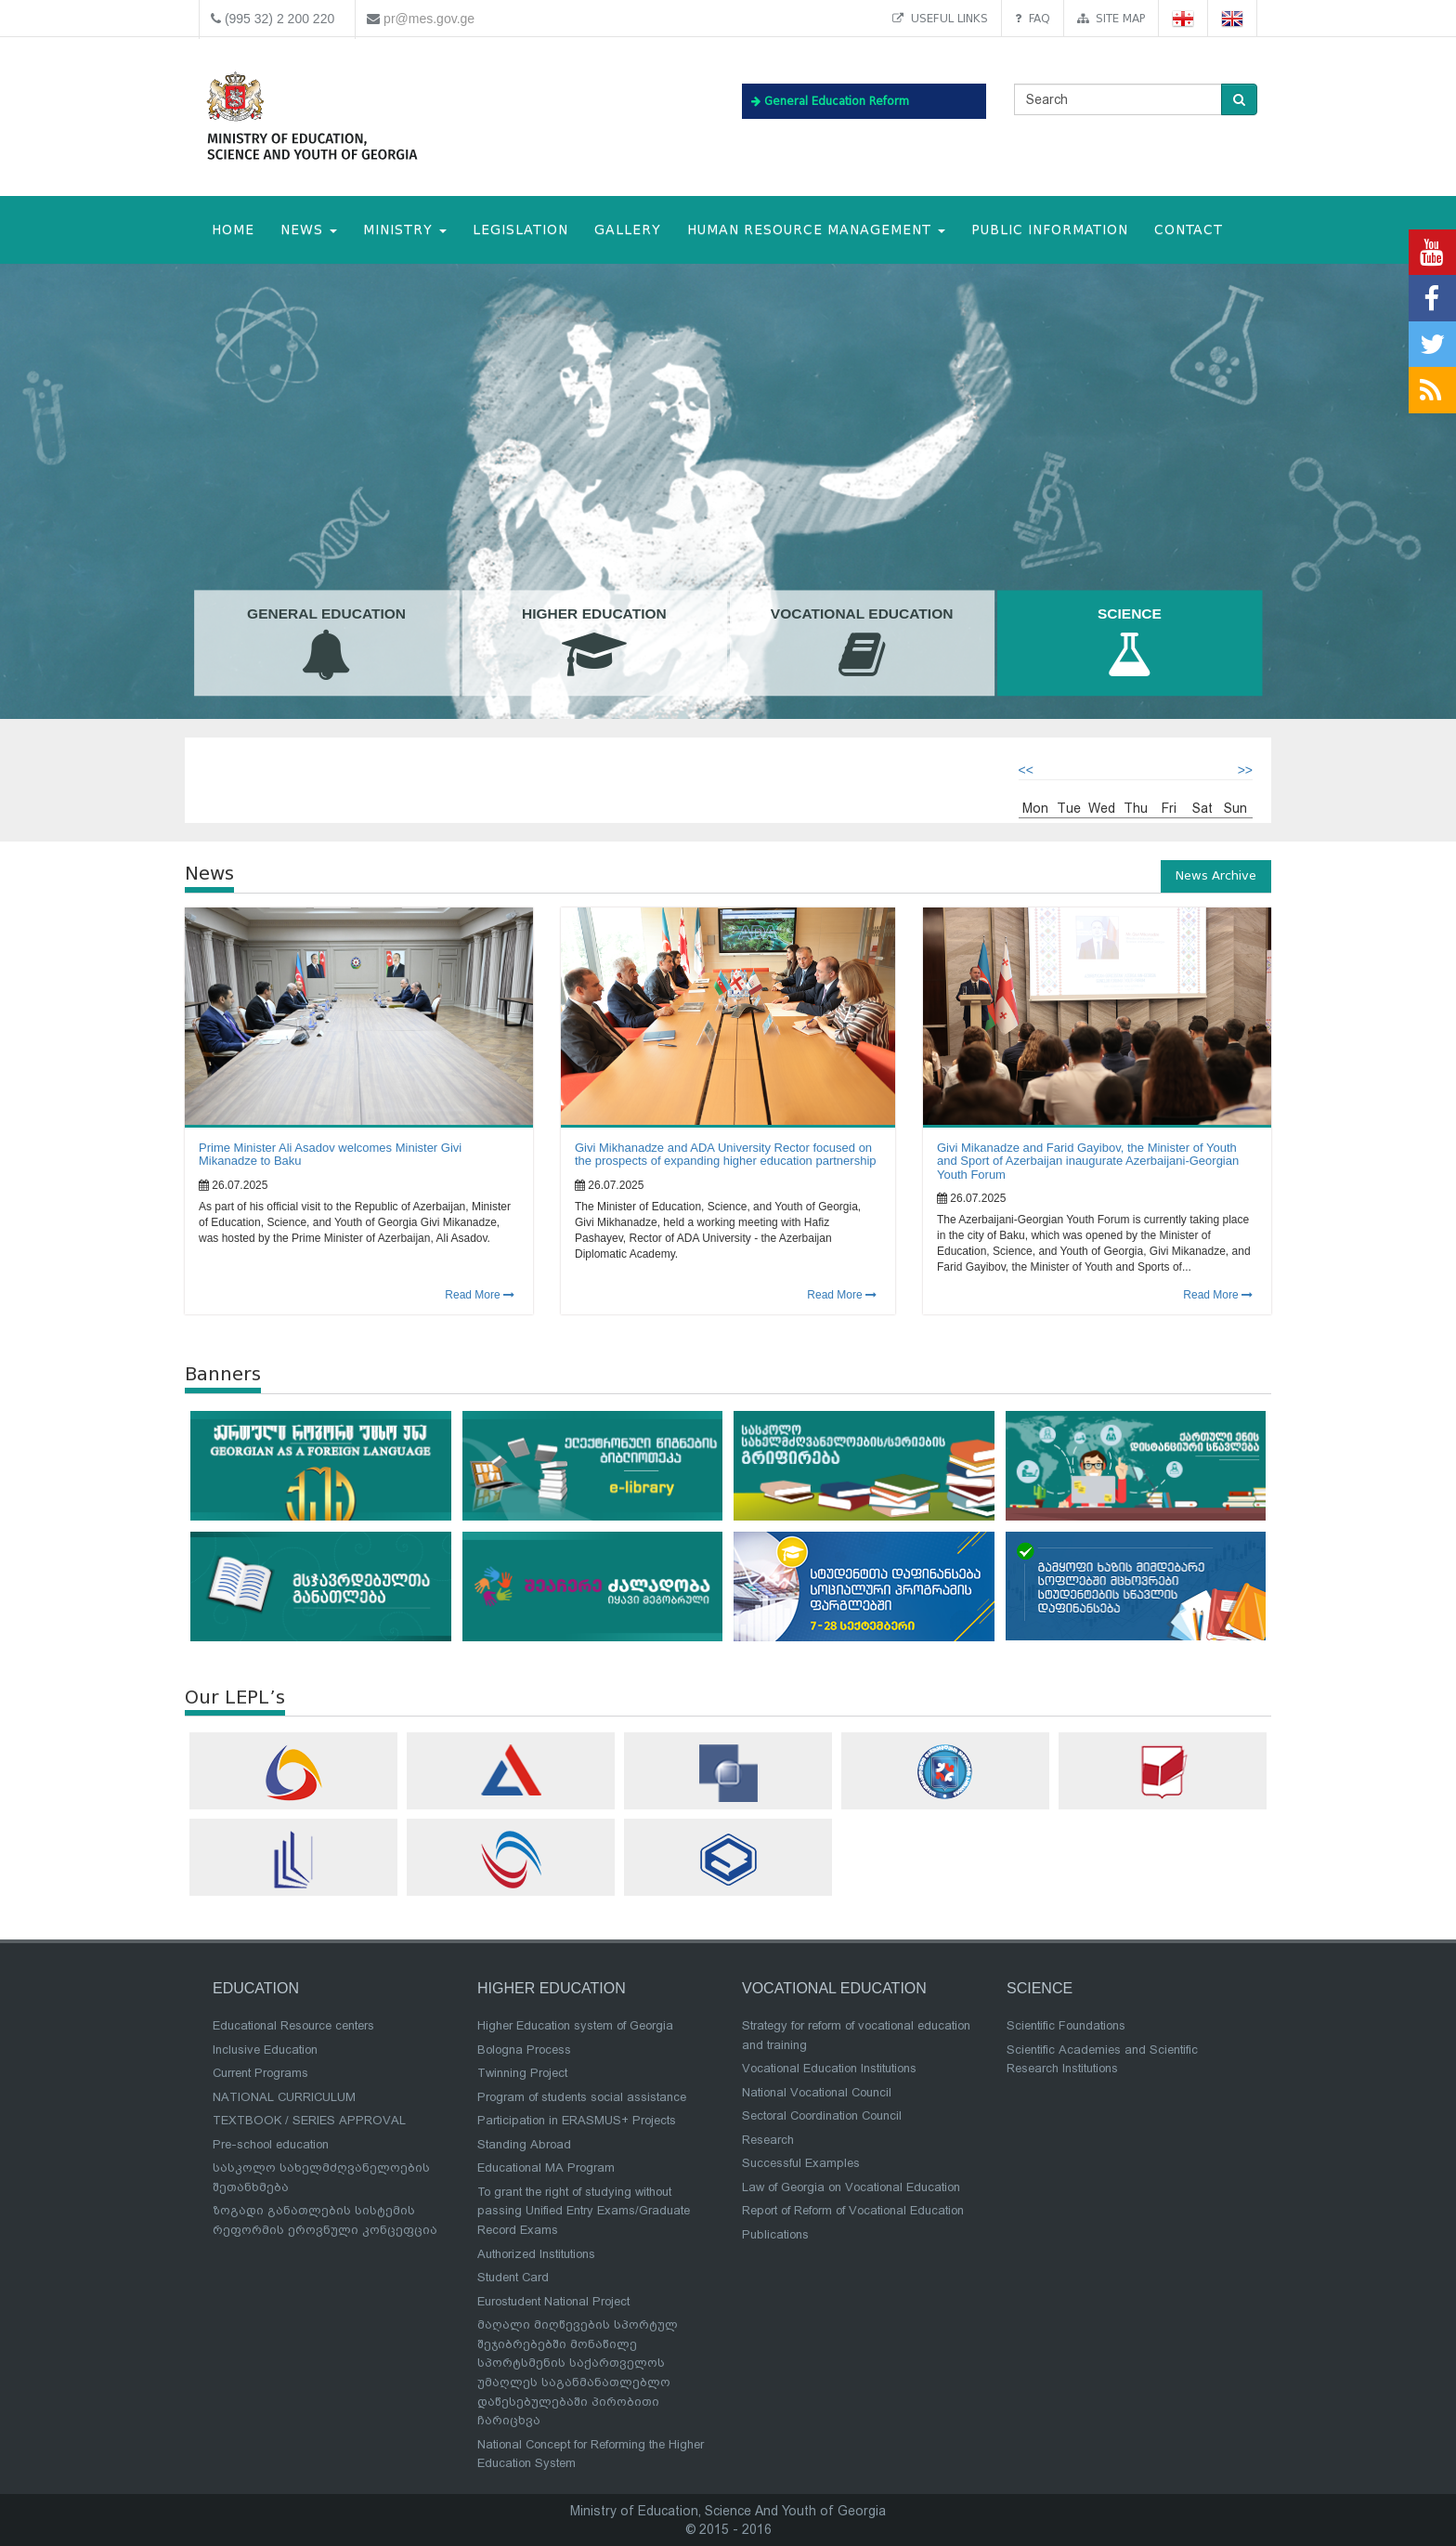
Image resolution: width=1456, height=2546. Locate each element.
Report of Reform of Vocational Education (853, 2210)
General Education (327, 644)
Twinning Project (522, 2073)
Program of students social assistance (581, 2097)
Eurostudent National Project (553, 2301)
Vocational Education (861, 644)
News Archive (1216, 875)
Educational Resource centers (293, 2025)
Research (768, 2140)
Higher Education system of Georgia (575, 2025)
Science (1130, 644)
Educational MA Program (546, 2167)
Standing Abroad (524, 2144)
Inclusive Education (265, 2049)
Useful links (940, 18)
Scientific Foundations (1066, 2025)
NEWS (308, 230)
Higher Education (594, 644)
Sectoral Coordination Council (822, 2115)
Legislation (520, 230)
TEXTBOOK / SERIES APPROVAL (309, 2120)
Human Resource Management (816, 230)
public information (1049, 230)
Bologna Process (524, 2049)
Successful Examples (801, 2163)
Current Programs (260, 2073)
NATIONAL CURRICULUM (284, 2097)
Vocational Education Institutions (829, 2068)
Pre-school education (271, 2144)
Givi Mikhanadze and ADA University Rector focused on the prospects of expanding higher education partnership (726, 1154)
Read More (479, 1294)
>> (1245, 770)
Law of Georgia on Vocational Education (851, 2187)
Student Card (513, 2277)
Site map (1111, 18)
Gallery (627, 230)
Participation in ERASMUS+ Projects (576, 2120)
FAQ (1032, 18)
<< (1026, 770)
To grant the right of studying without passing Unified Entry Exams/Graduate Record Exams (583, 2211)
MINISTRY (405, 230)
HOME (233, 230)
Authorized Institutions (536, 2254)
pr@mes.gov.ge (429, 18)
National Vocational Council (816, 2092)
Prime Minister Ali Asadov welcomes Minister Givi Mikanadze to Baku (330, 1154)
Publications (775, 2234)
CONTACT (1188, 230)
